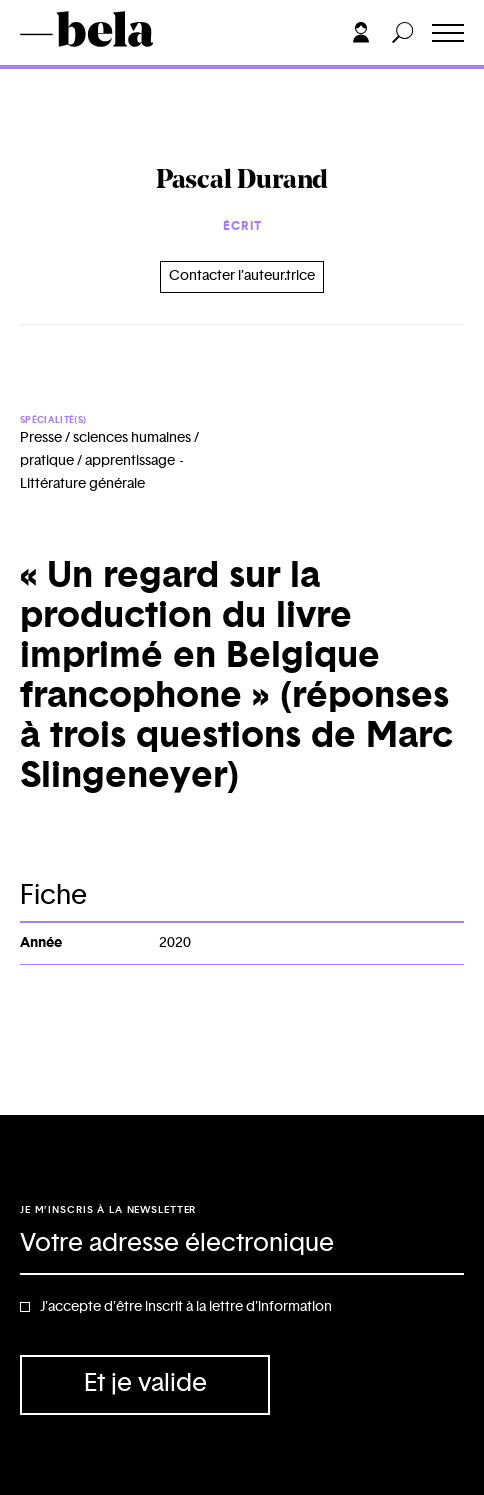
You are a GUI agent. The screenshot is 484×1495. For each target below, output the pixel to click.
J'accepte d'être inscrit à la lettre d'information (186, 1307)
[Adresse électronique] (242, 1245)
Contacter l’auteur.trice (242, 276)
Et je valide (145, 1383)
